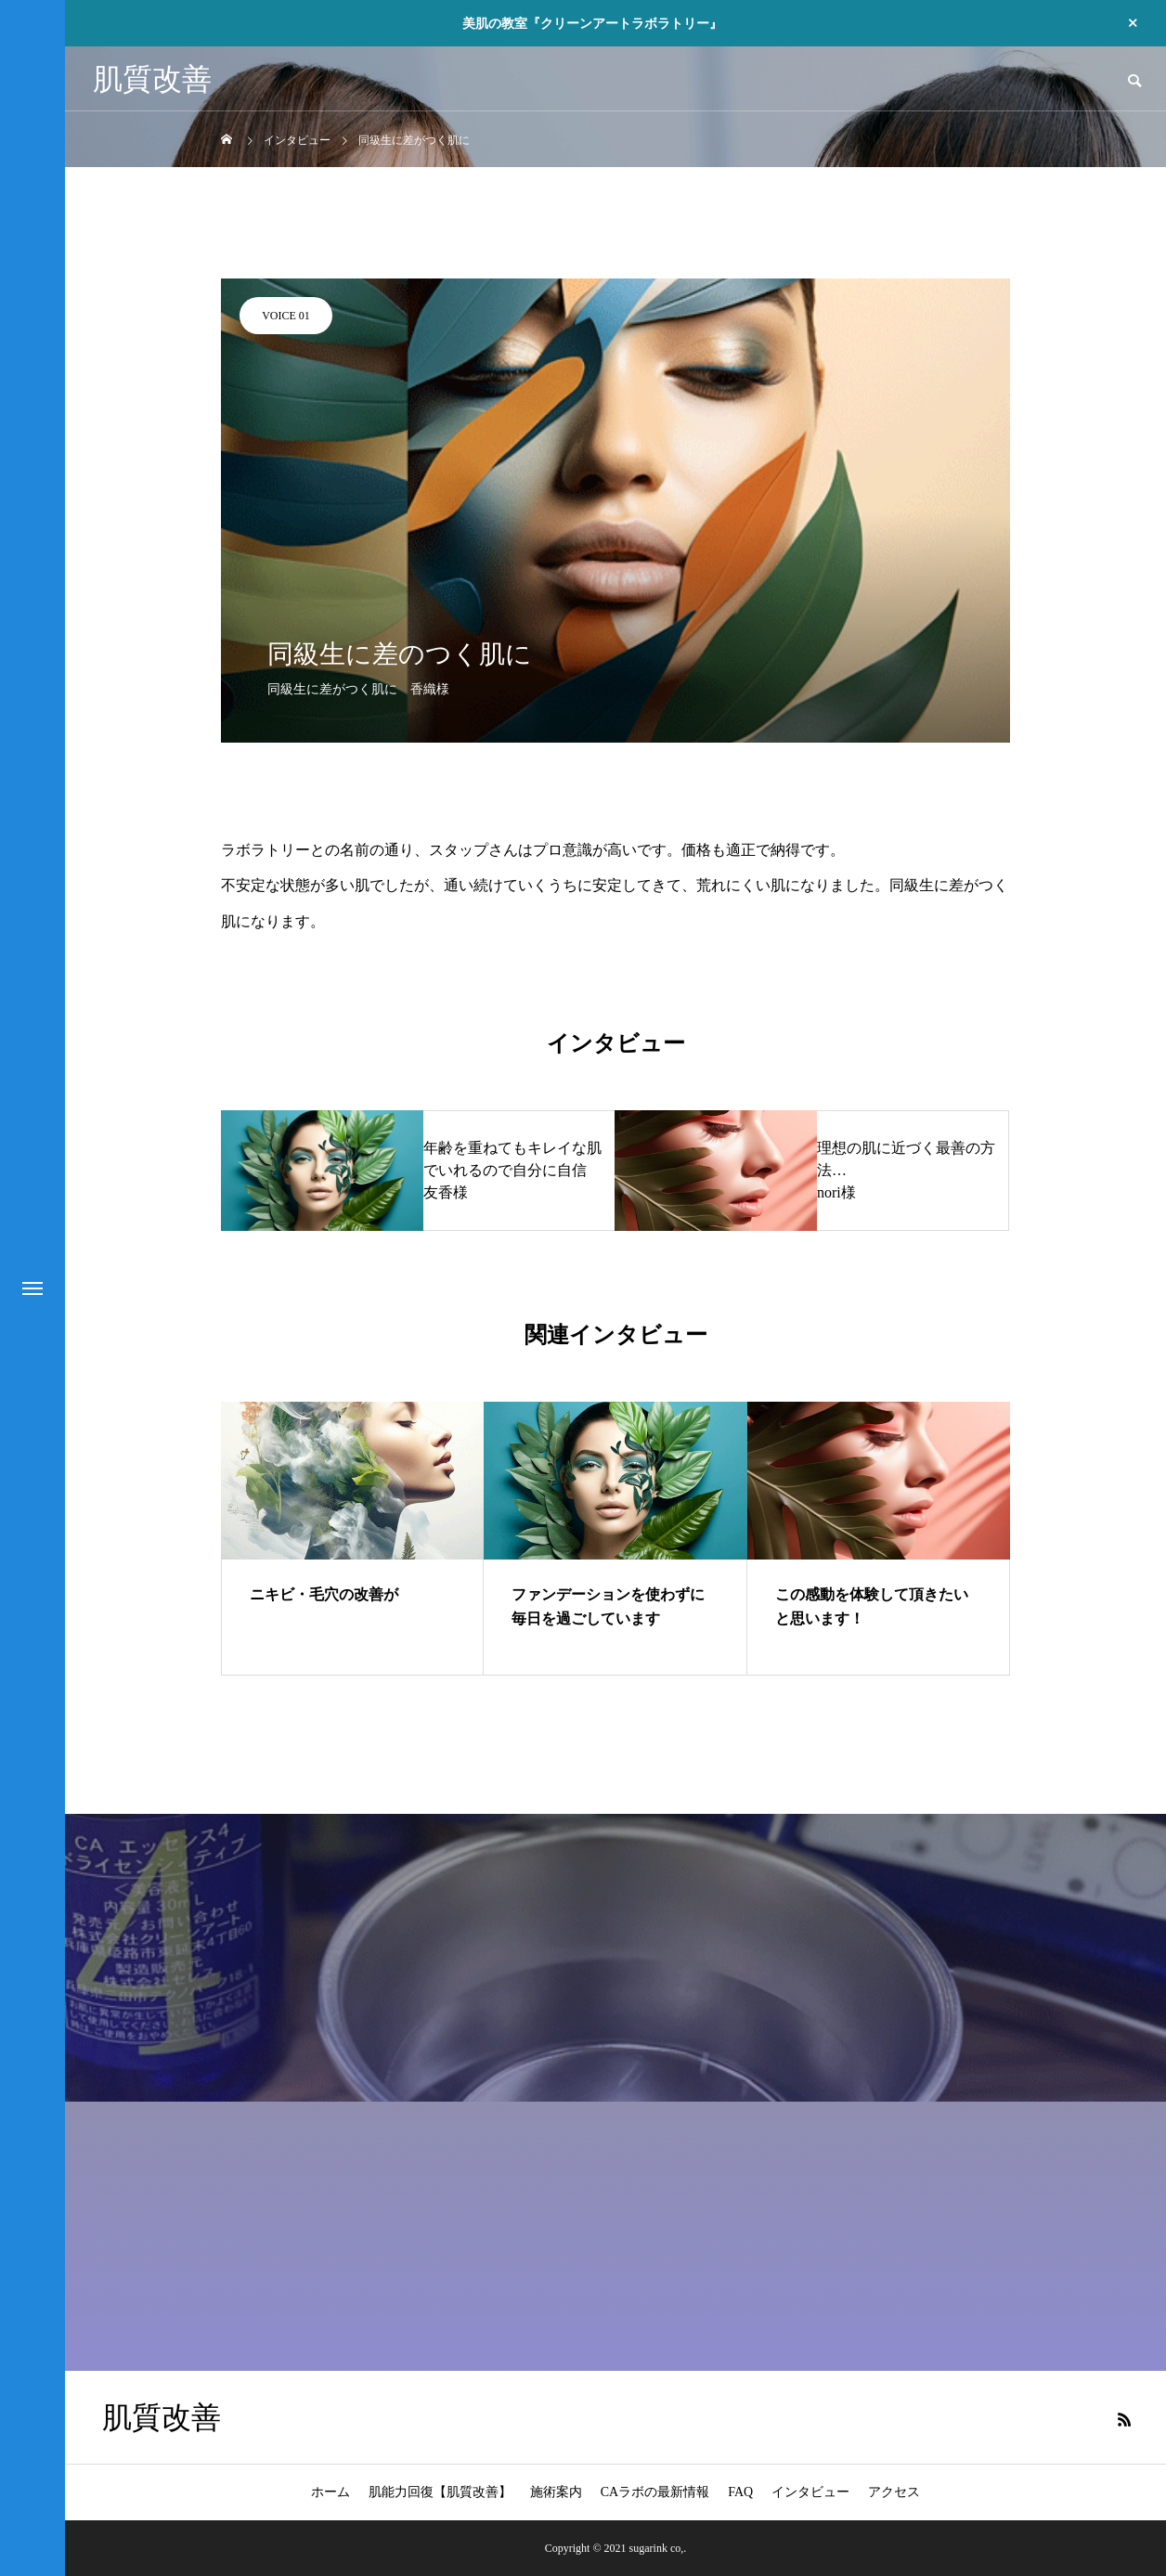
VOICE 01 (286, 315)
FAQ (740, 2492)
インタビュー (810, 2492)
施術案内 (556, 2492)
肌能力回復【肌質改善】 (440, 2492)
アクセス (894, 2492)
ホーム (330, 2492)
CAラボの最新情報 (655, 2492)
